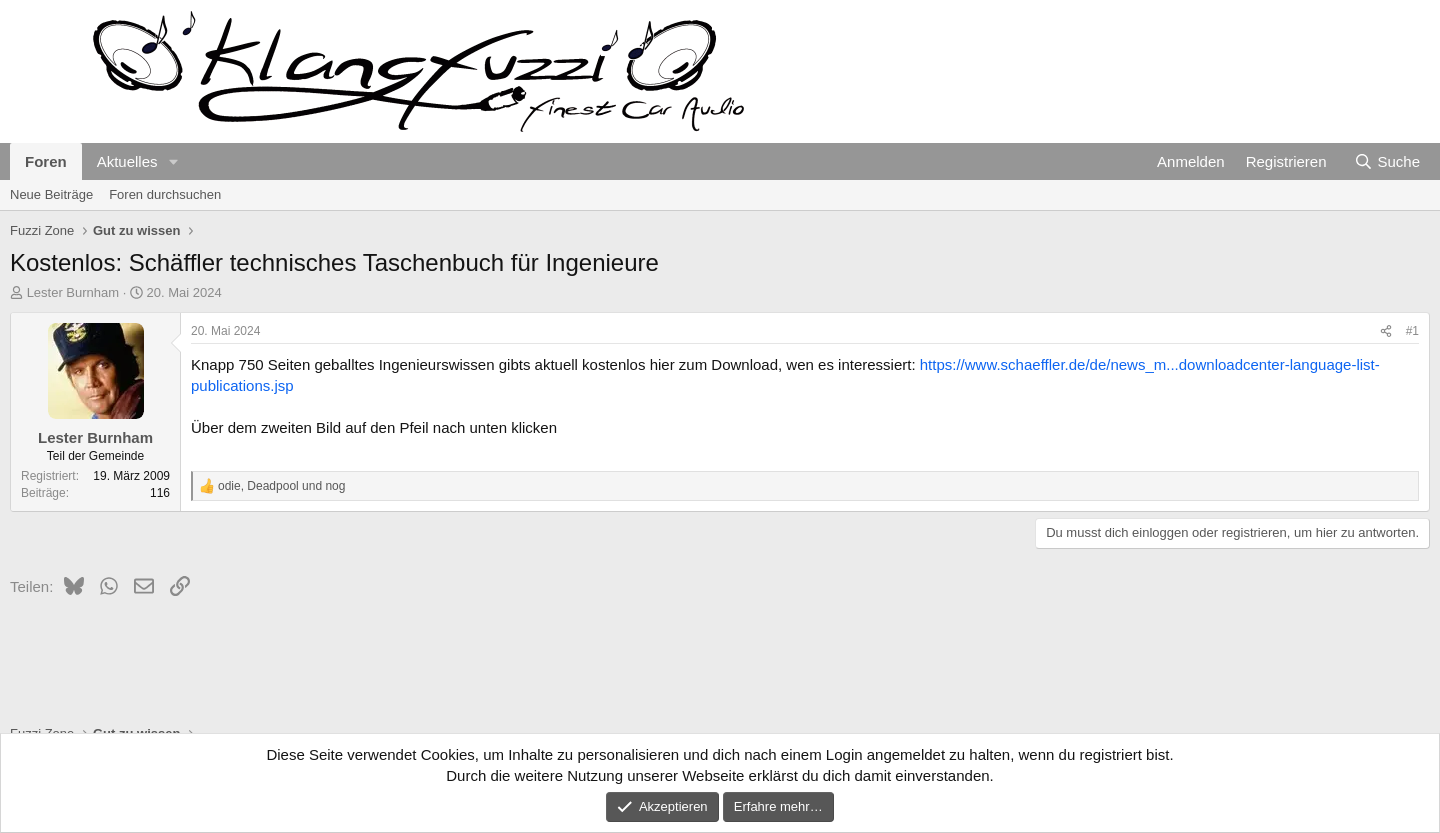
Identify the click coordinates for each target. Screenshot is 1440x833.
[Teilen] (1386, 331)
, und (281, 486)
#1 (1412, 331)
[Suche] (1387, 161)
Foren (46, 161)
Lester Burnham (73, 292)
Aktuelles (127, 161)
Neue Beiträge (51, 194)
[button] (173, 161)
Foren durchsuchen (165, 194)
